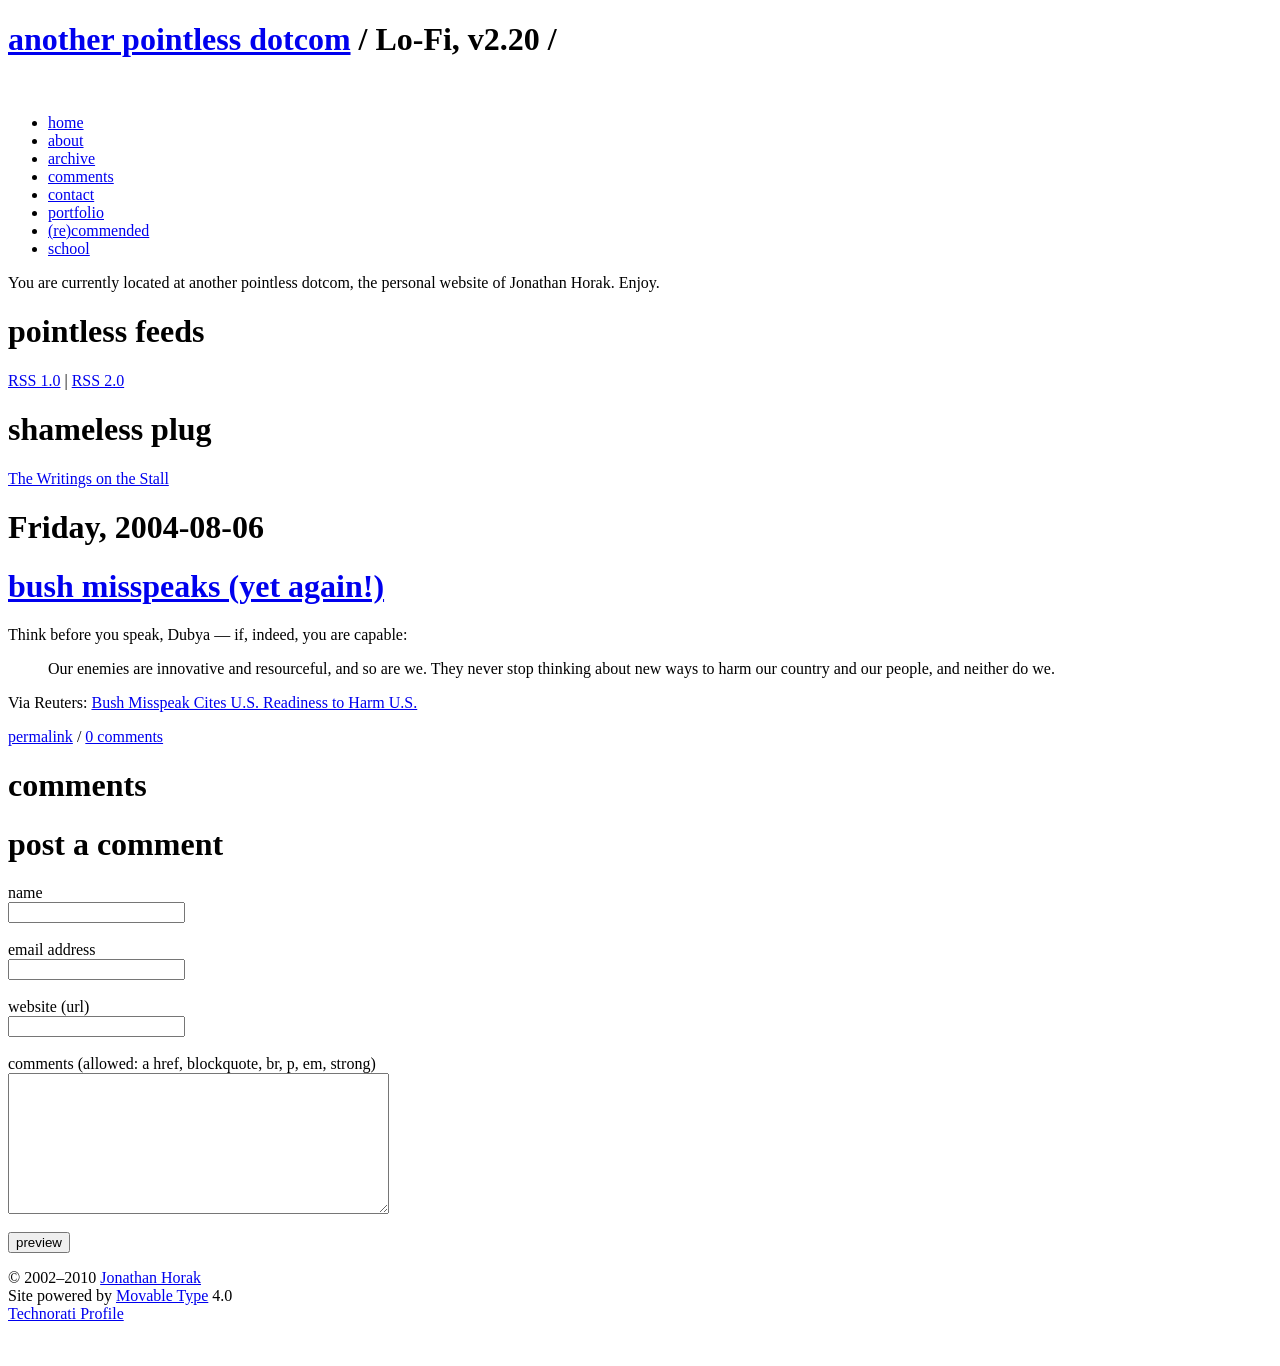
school (69, 248)
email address (52, 949)
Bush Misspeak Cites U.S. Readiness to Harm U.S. (254, 702)
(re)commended (98, 230)
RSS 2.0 (98, 380)
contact (71, 194)
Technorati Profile (66, 1340)
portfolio (76, 212)
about (66, 140)
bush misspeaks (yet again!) (196, 586)
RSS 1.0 (34, 380)
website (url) (48, 1006)
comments (81, 176)
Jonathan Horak (150, 1304)
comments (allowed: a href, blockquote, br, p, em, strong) (192, 1063)
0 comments (124, 736)
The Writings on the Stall (88, 478)
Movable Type (162, 1322)
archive (71, 158)
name (25, 892)
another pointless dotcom (179, 39)
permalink (40, 736)
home (66, 122)
